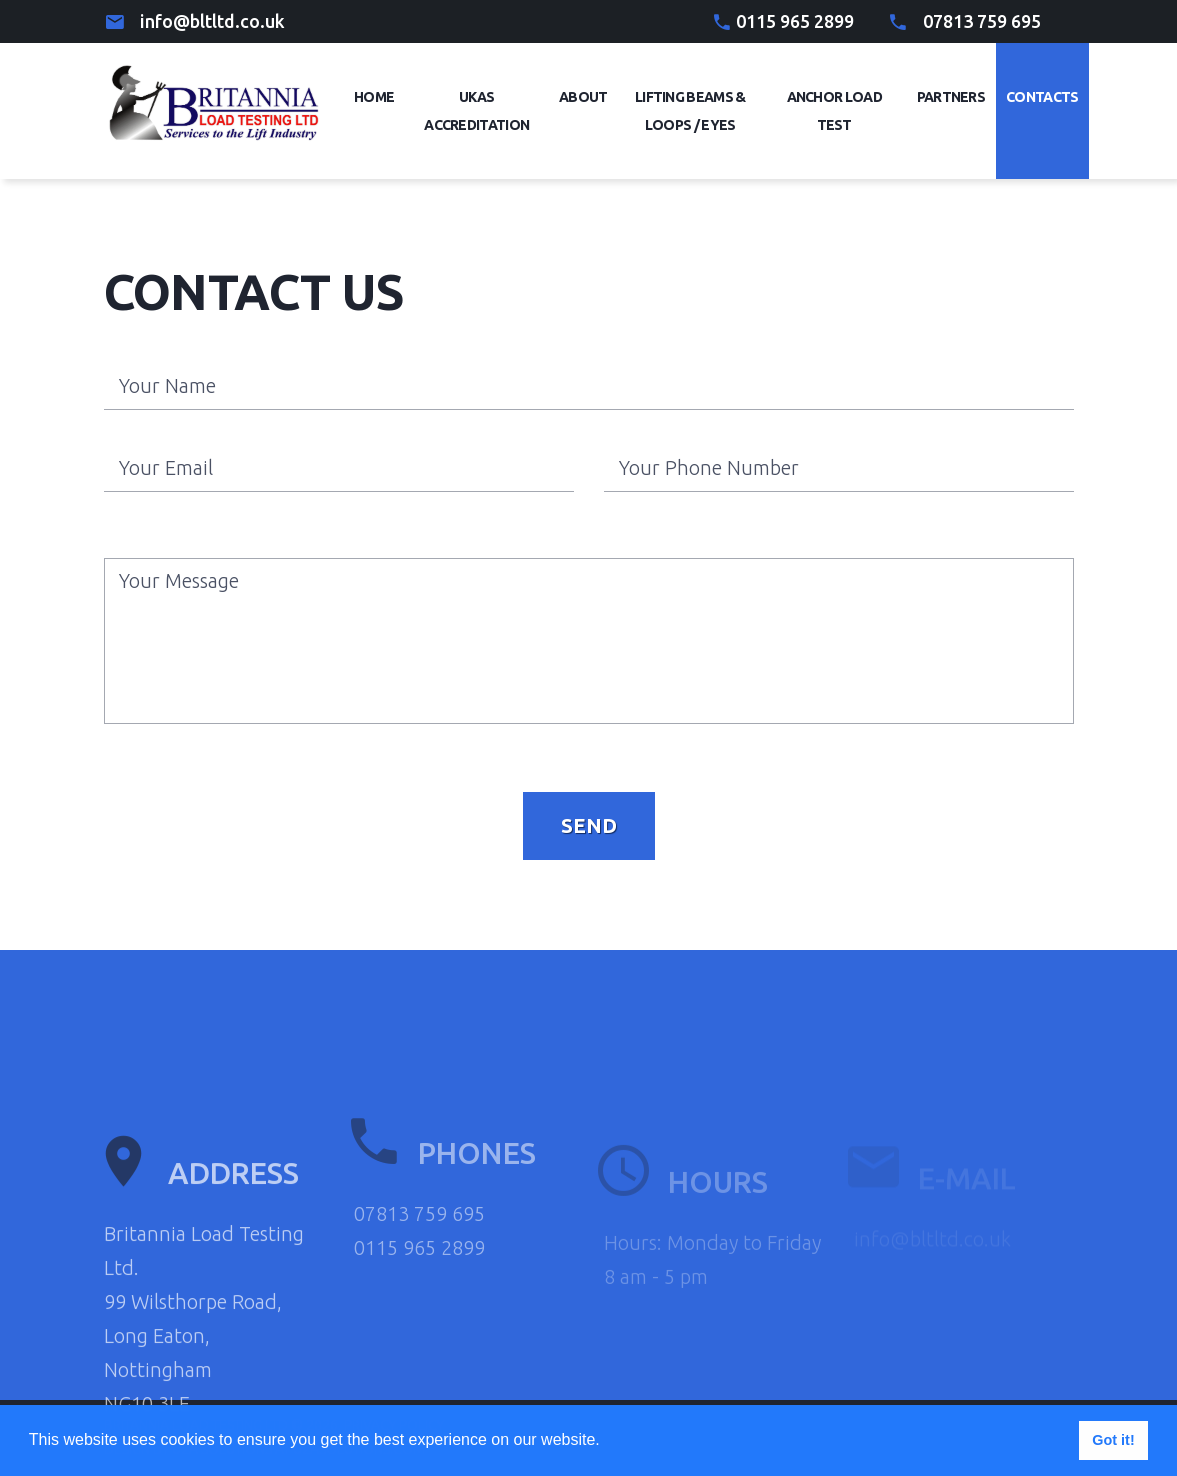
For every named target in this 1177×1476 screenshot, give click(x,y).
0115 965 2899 (795, 21)
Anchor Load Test (834, 111)
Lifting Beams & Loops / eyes (690, 111)
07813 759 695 (982, 21)
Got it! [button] (1113, 1440)
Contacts (1042, 97)
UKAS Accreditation (476, 111)
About (583, 97)
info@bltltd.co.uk (212, 21)
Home (374, 97)
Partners (951, 97)
